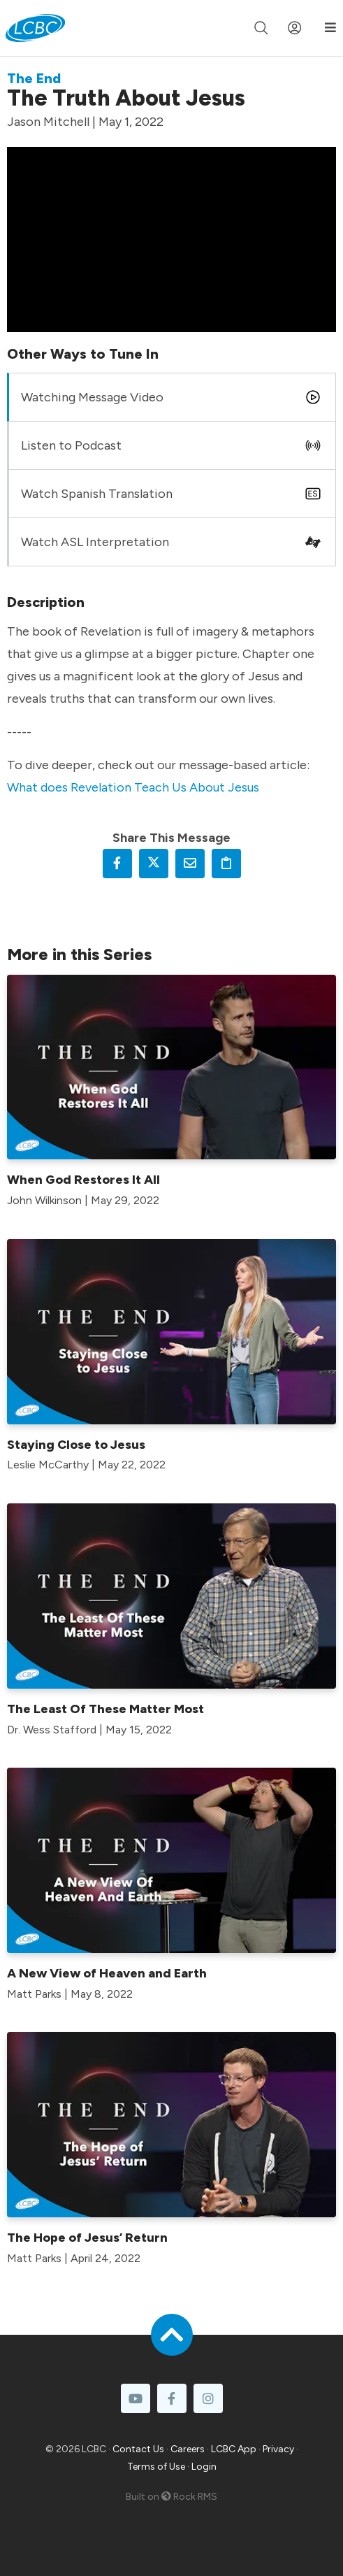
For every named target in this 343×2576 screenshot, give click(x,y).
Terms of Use (156, 2467)
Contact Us (138, 2449)
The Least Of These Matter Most (105, 1709)
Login (204, 2467)
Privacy (278, 2449)
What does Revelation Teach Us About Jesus (133, 787)
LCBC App (233, 2449)
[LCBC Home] (35, 28)
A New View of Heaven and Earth (107, 1973)
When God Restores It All (83, 1179)
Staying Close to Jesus (76, 1444)
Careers (187, 2449)
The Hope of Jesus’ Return (87, 2237)
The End (34, 78)
